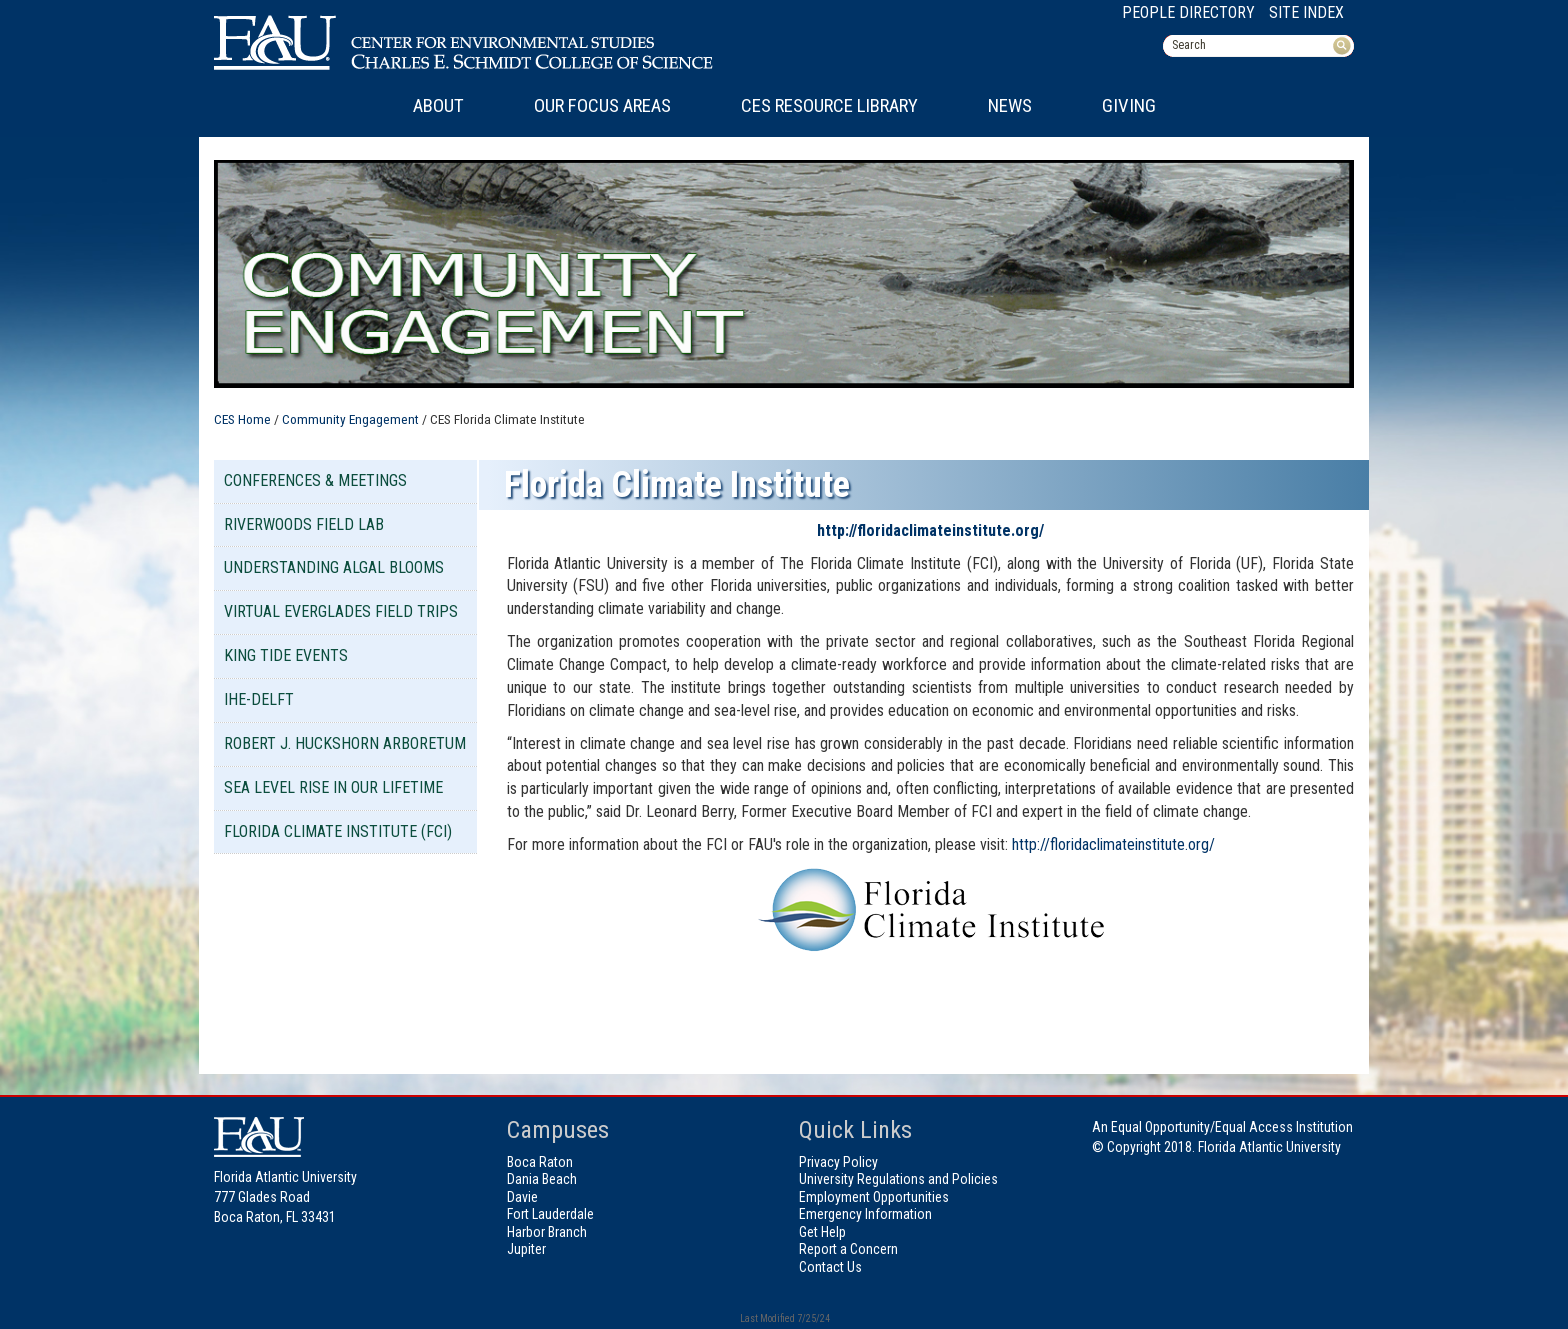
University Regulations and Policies (898, 1179)
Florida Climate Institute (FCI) (338, 831)
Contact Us (830, 1267)
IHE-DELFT (259, 699)
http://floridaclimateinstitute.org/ (930, 530)
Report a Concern (848, 1249)
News (1010, 106)
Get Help (822, 1232)
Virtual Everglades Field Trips (341, 611)
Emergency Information (865, 1214)
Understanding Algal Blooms (334, 567)
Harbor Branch (547, 1232)
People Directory (1188, 12)
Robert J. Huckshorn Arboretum (345, 743)
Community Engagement (350, 419)
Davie (522, 1197)
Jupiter (526, 1249)
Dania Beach (542, 1179)
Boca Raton (540, 1162)
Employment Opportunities (874, 1197)
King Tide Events (286, 655)
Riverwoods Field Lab (304, 524)
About (438, 106)
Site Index (1306, 12)
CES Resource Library (829, 106)
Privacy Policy (838, 1162)
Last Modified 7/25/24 (784, 1318)
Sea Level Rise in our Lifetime (333, 787)
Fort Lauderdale (550, 1214)
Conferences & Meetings (315, 480)
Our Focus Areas (602, 106)
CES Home (242, 419)
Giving (1129, 106)
